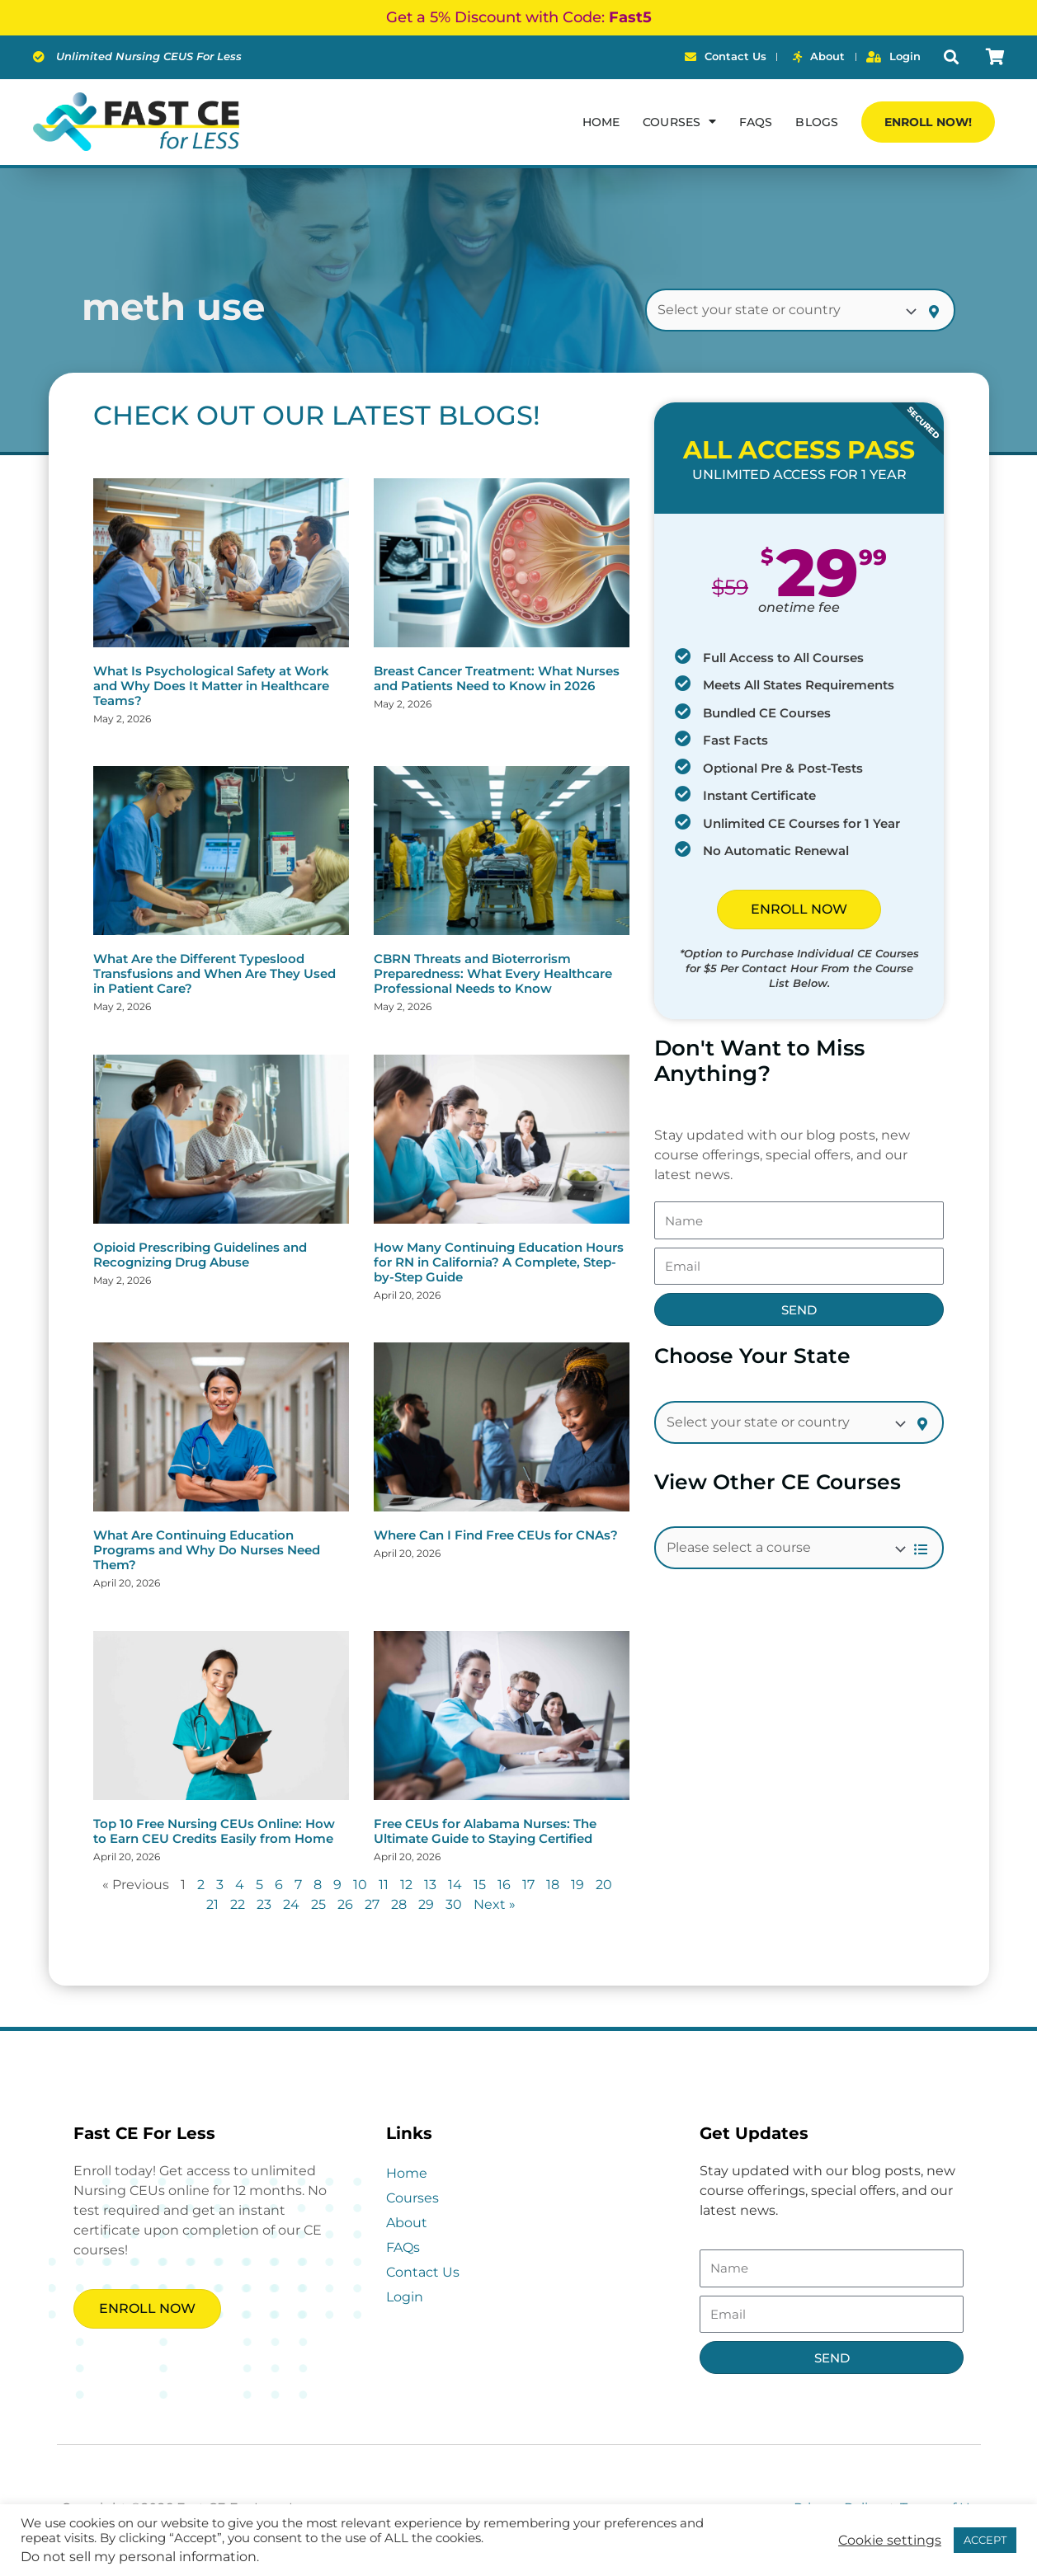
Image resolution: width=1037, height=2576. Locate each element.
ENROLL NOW (799, 909)
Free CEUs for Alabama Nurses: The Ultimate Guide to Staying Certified (485, 1831)
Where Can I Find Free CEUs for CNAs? (496, 1535)
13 (430, 1884)
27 (372, 1904)
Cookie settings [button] (889, 2540)
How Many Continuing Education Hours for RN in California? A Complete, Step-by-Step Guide (499, 1262)
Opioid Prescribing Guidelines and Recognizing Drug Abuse (200, 1254)
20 (604, 1884)
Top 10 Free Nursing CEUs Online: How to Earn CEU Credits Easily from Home (214, 1831)
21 (212, 1904)
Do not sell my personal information (139, 2556)
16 (504, 1884)
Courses (412, 2198)
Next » (495, 1904)
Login (404, 2297)
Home (601, 122)
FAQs (755, 122)
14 (455, 1884)
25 (318, 1904)
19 (577, 1884)
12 (406, 1884)
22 (237, 1904)
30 (453, 1904)
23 (264, 1904)
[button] (950, 57)
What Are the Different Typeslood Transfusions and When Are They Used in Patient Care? (214, 973)
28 (399, 1904)
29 (426, 1904)
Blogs (816, 122)
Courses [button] (679, 121)
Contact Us (423, 2272)
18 (552, 1884)
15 (480, 1884)
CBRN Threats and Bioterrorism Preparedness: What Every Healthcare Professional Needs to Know (493, 973)
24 (291, 1904)
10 (360, 1884)
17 (528, 1884)
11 (384, 1884)
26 (345, 1904)
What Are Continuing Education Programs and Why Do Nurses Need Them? (206, 1549)
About (406, 2222)
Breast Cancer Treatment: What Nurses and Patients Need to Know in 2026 (497, 678)
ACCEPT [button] (985, 2539)
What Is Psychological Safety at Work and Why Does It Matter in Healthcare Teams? (211, 685)
